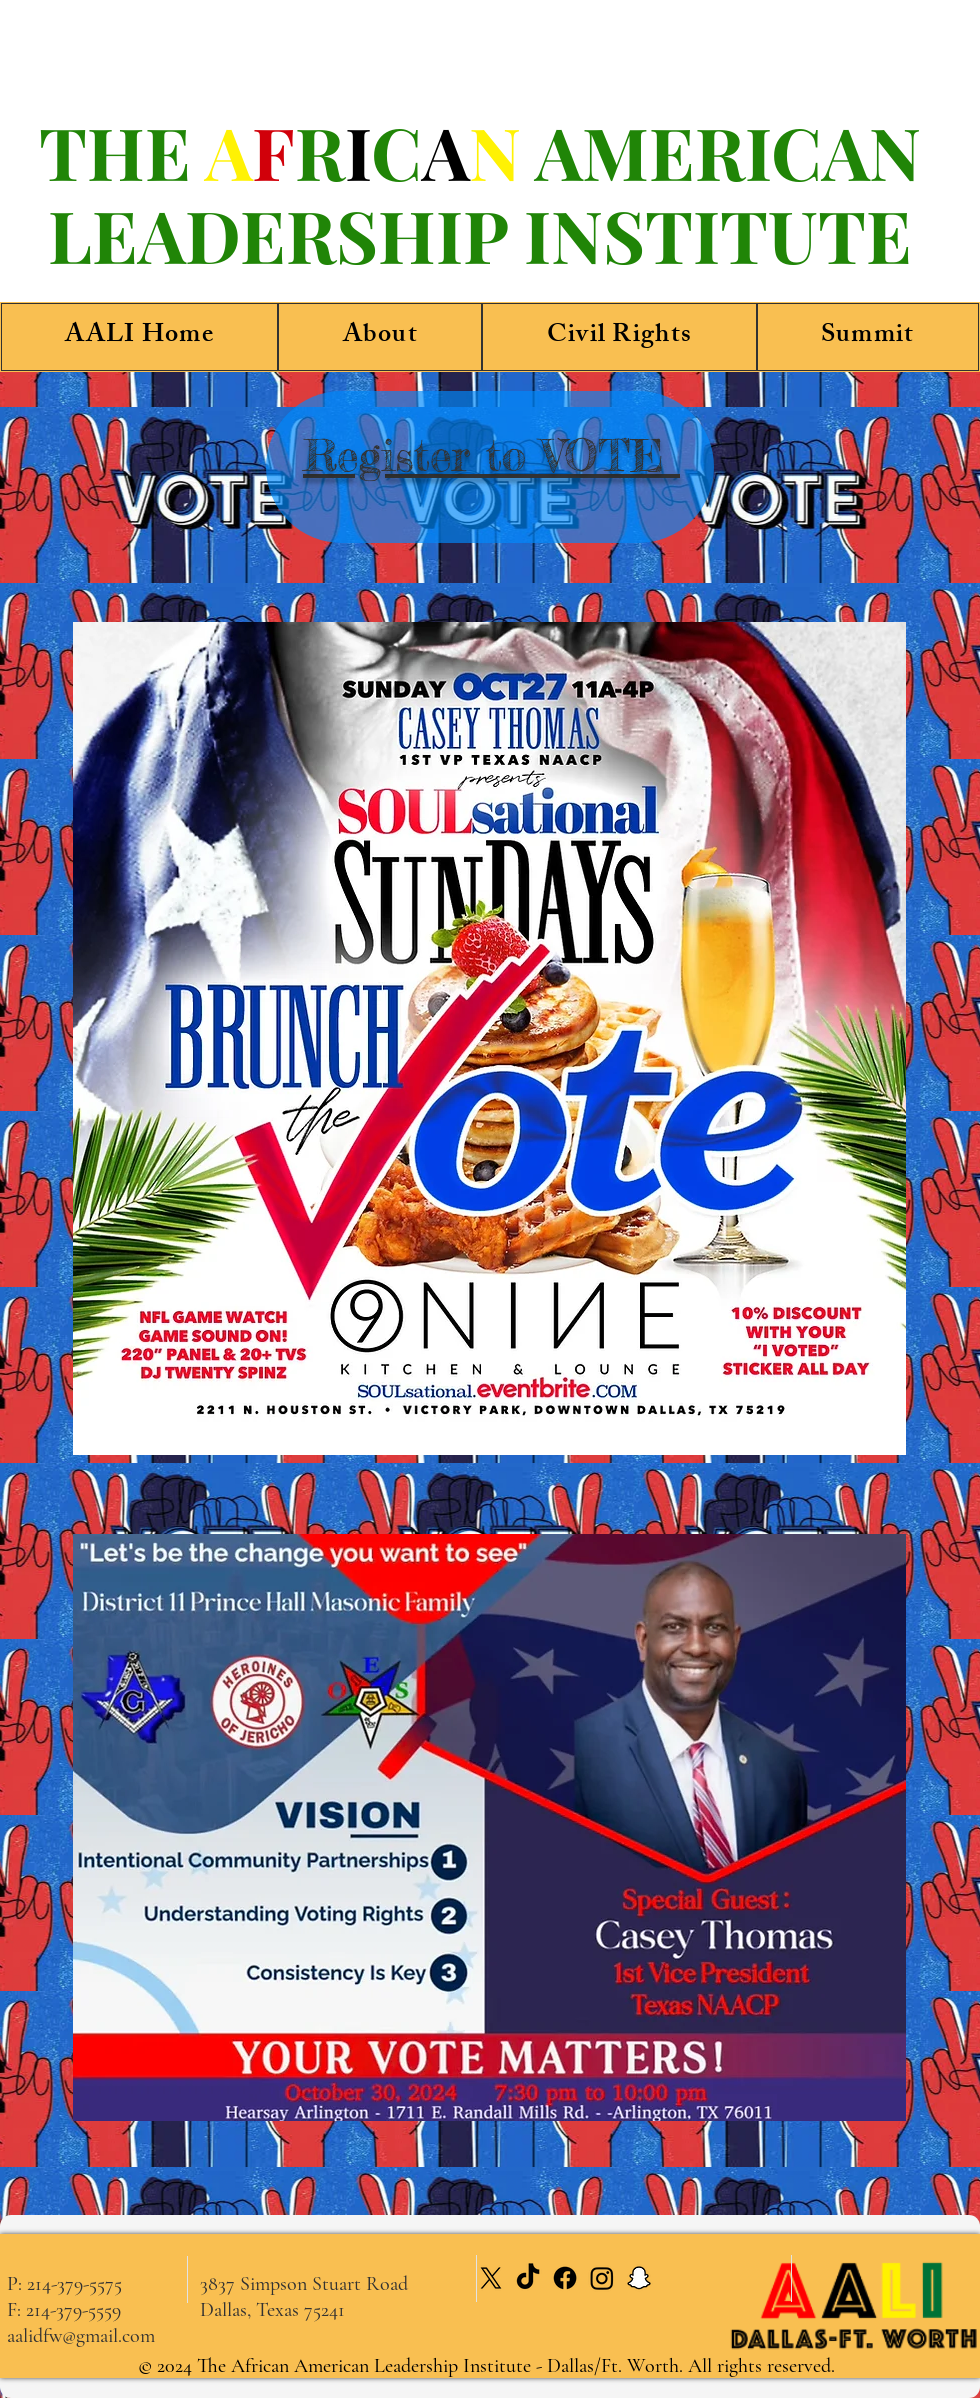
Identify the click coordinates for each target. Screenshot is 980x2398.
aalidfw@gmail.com (81, 2336)
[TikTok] (528, 2278)
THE (122, 151)
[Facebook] (565, 2278)
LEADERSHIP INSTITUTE (480, 234)
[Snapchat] (639, 2278)
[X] (491, 2278)
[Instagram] (602, 2278)
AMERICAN (728, 151)
